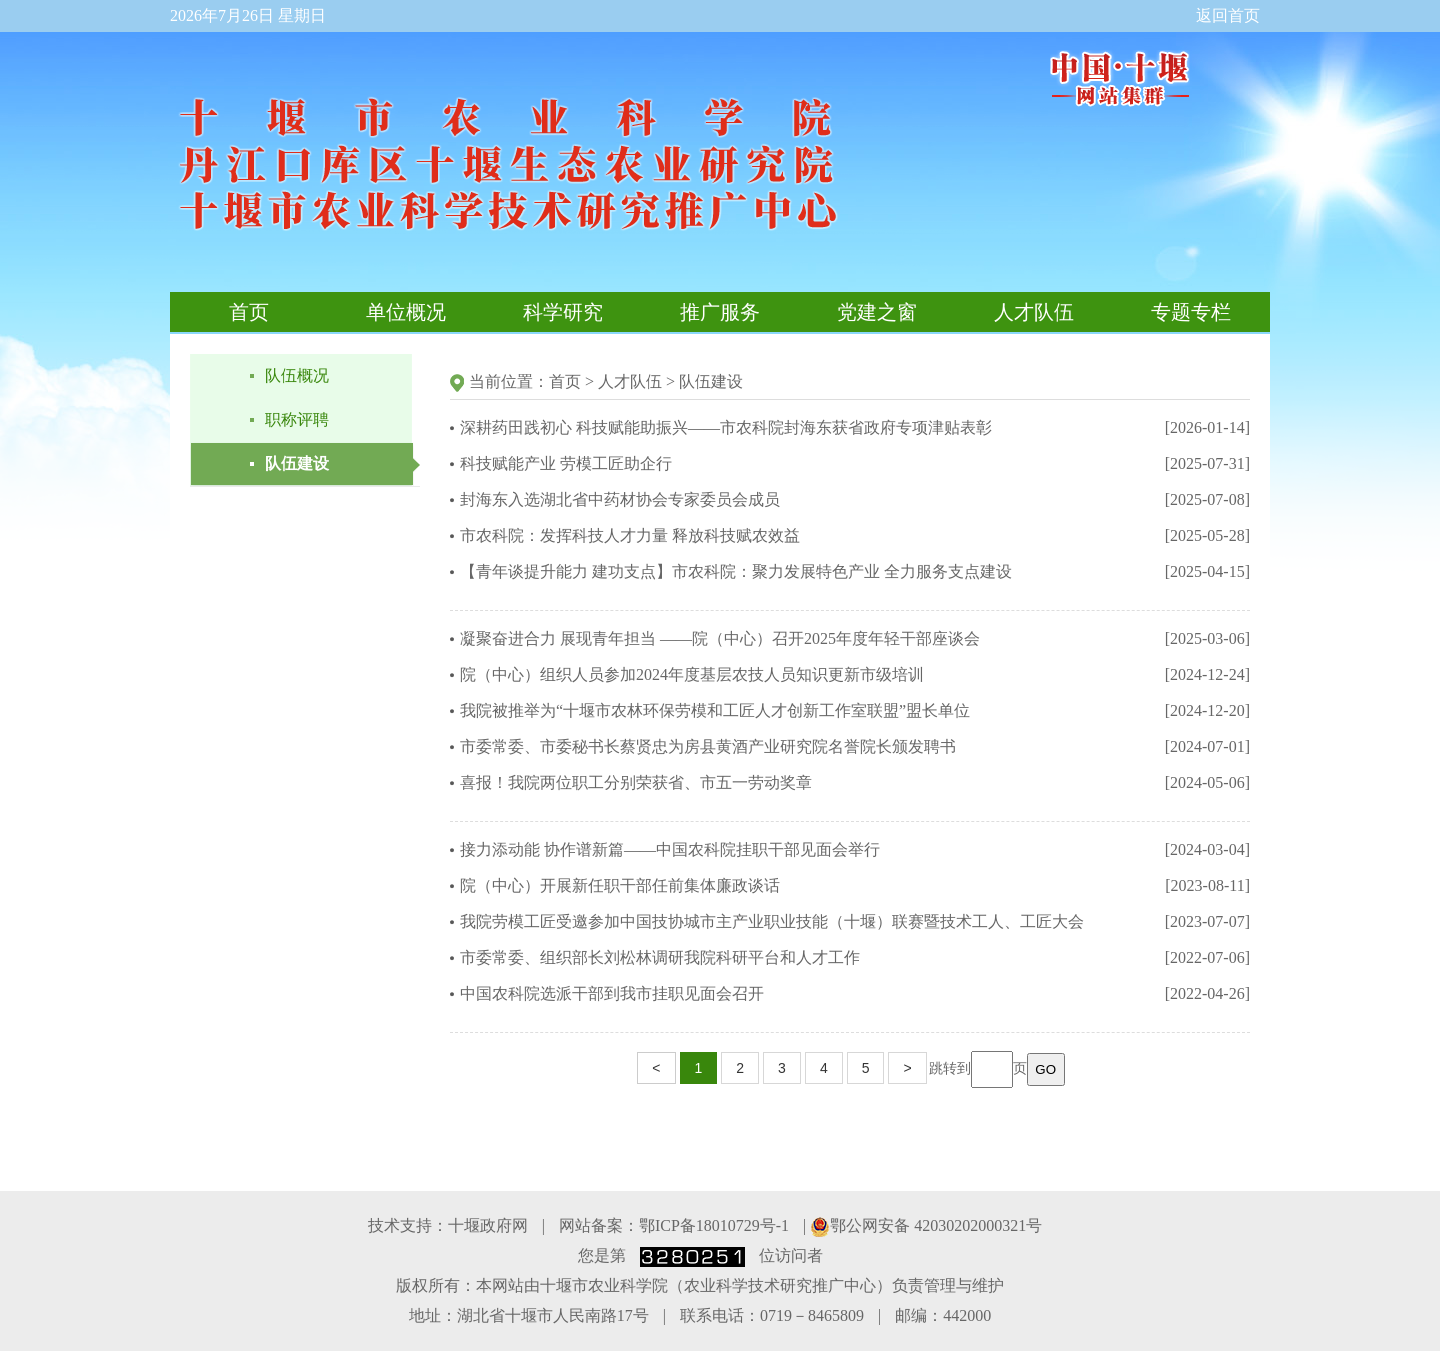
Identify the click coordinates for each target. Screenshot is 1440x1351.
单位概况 (406, 312)
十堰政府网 (488, 1225)
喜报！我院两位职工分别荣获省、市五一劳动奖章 (636, 782)
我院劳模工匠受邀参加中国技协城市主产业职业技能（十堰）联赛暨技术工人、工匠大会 (772, 921)
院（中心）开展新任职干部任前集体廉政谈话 (620, 885)
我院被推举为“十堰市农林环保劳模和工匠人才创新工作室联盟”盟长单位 (715, 710)
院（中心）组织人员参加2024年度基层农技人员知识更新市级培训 (692, 674)
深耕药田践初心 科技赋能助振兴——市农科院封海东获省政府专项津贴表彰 (726, 427)
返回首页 (1228, 15)
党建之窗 (877, 312)
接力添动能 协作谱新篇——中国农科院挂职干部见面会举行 (670, 849)
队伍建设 (297, 463)
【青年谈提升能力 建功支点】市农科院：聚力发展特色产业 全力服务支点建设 (736, 571)
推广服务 (720, 312)
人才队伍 (1034, 312)
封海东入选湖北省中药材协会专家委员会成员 (620, 499)
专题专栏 (1191, 312)
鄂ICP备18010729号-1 (714, 1225)
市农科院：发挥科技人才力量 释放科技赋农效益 (630, 535)
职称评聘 (297, 419)
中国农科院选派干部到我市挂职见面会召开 (612, 993)
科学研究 (563, 312)
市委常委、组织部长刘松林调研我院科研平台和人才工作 (660, 957)
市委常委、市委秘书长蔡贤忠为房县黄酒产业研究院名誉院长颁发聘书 (708, 746)
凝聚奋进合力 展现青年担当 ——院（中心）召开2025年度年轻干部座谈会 (720, 638)
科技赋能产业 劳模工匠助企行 (566, 463)
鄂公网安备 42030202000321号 (926, 1225)
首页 (249, 312)
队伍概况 (297, 375)
